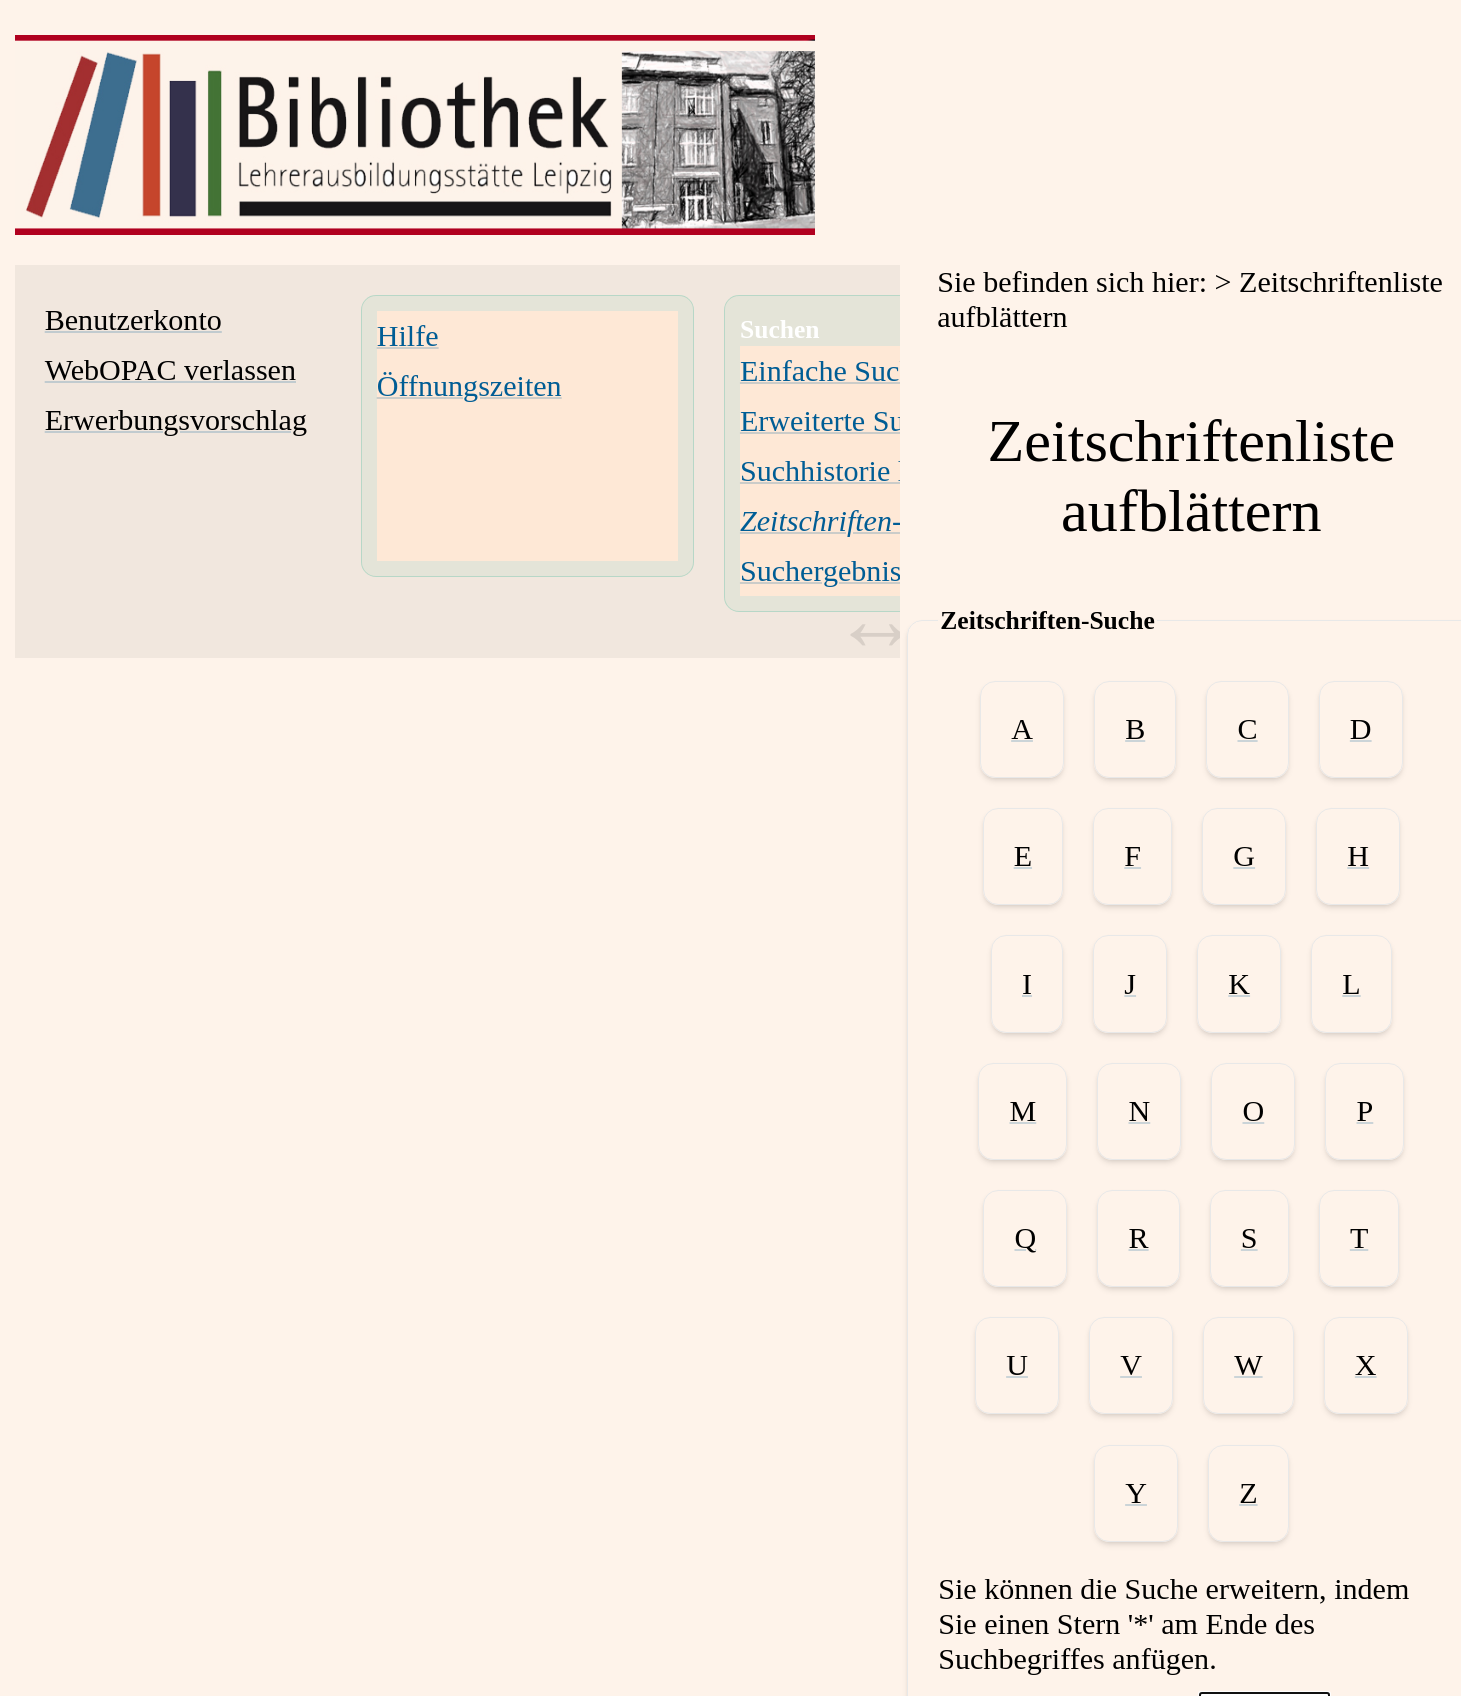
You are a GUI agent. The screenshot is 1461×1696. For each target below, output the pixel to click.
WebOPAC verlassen (170, 370)
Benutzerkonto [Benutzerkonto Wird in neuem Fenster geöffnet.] (133, 320)
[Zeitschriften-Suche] (857, 521)
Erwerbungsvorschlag (176, 420)
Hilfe (408, 336)
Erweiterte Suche (843, 421)
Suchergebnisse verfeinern (899, 571)
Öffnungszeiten (469, 386)
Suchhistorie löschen (865, 471)
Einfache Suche (834, 371)
